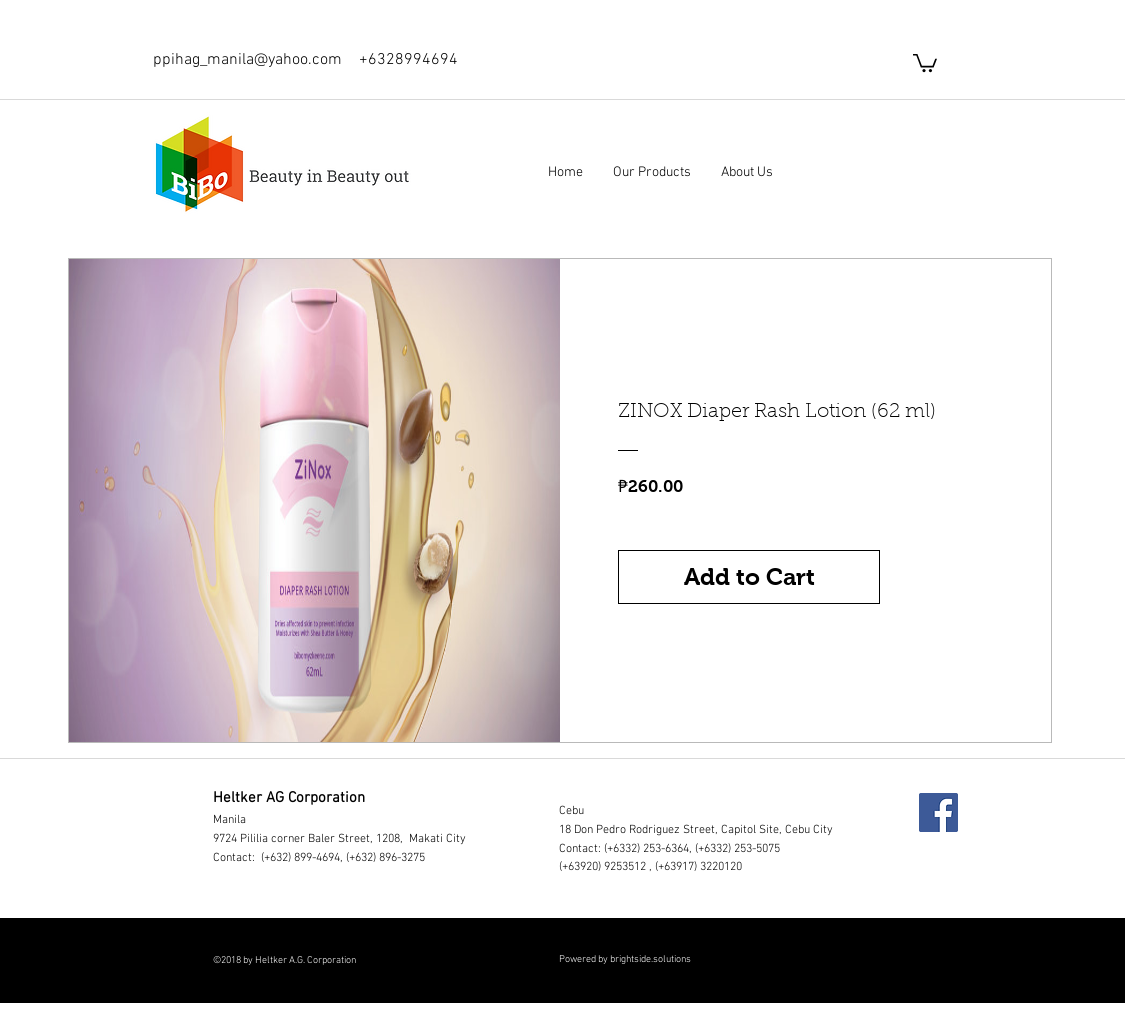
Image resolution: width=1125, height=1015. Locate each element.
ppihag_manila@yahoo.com (247, 60)
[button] (925, 62)
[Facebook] (938, 812)
